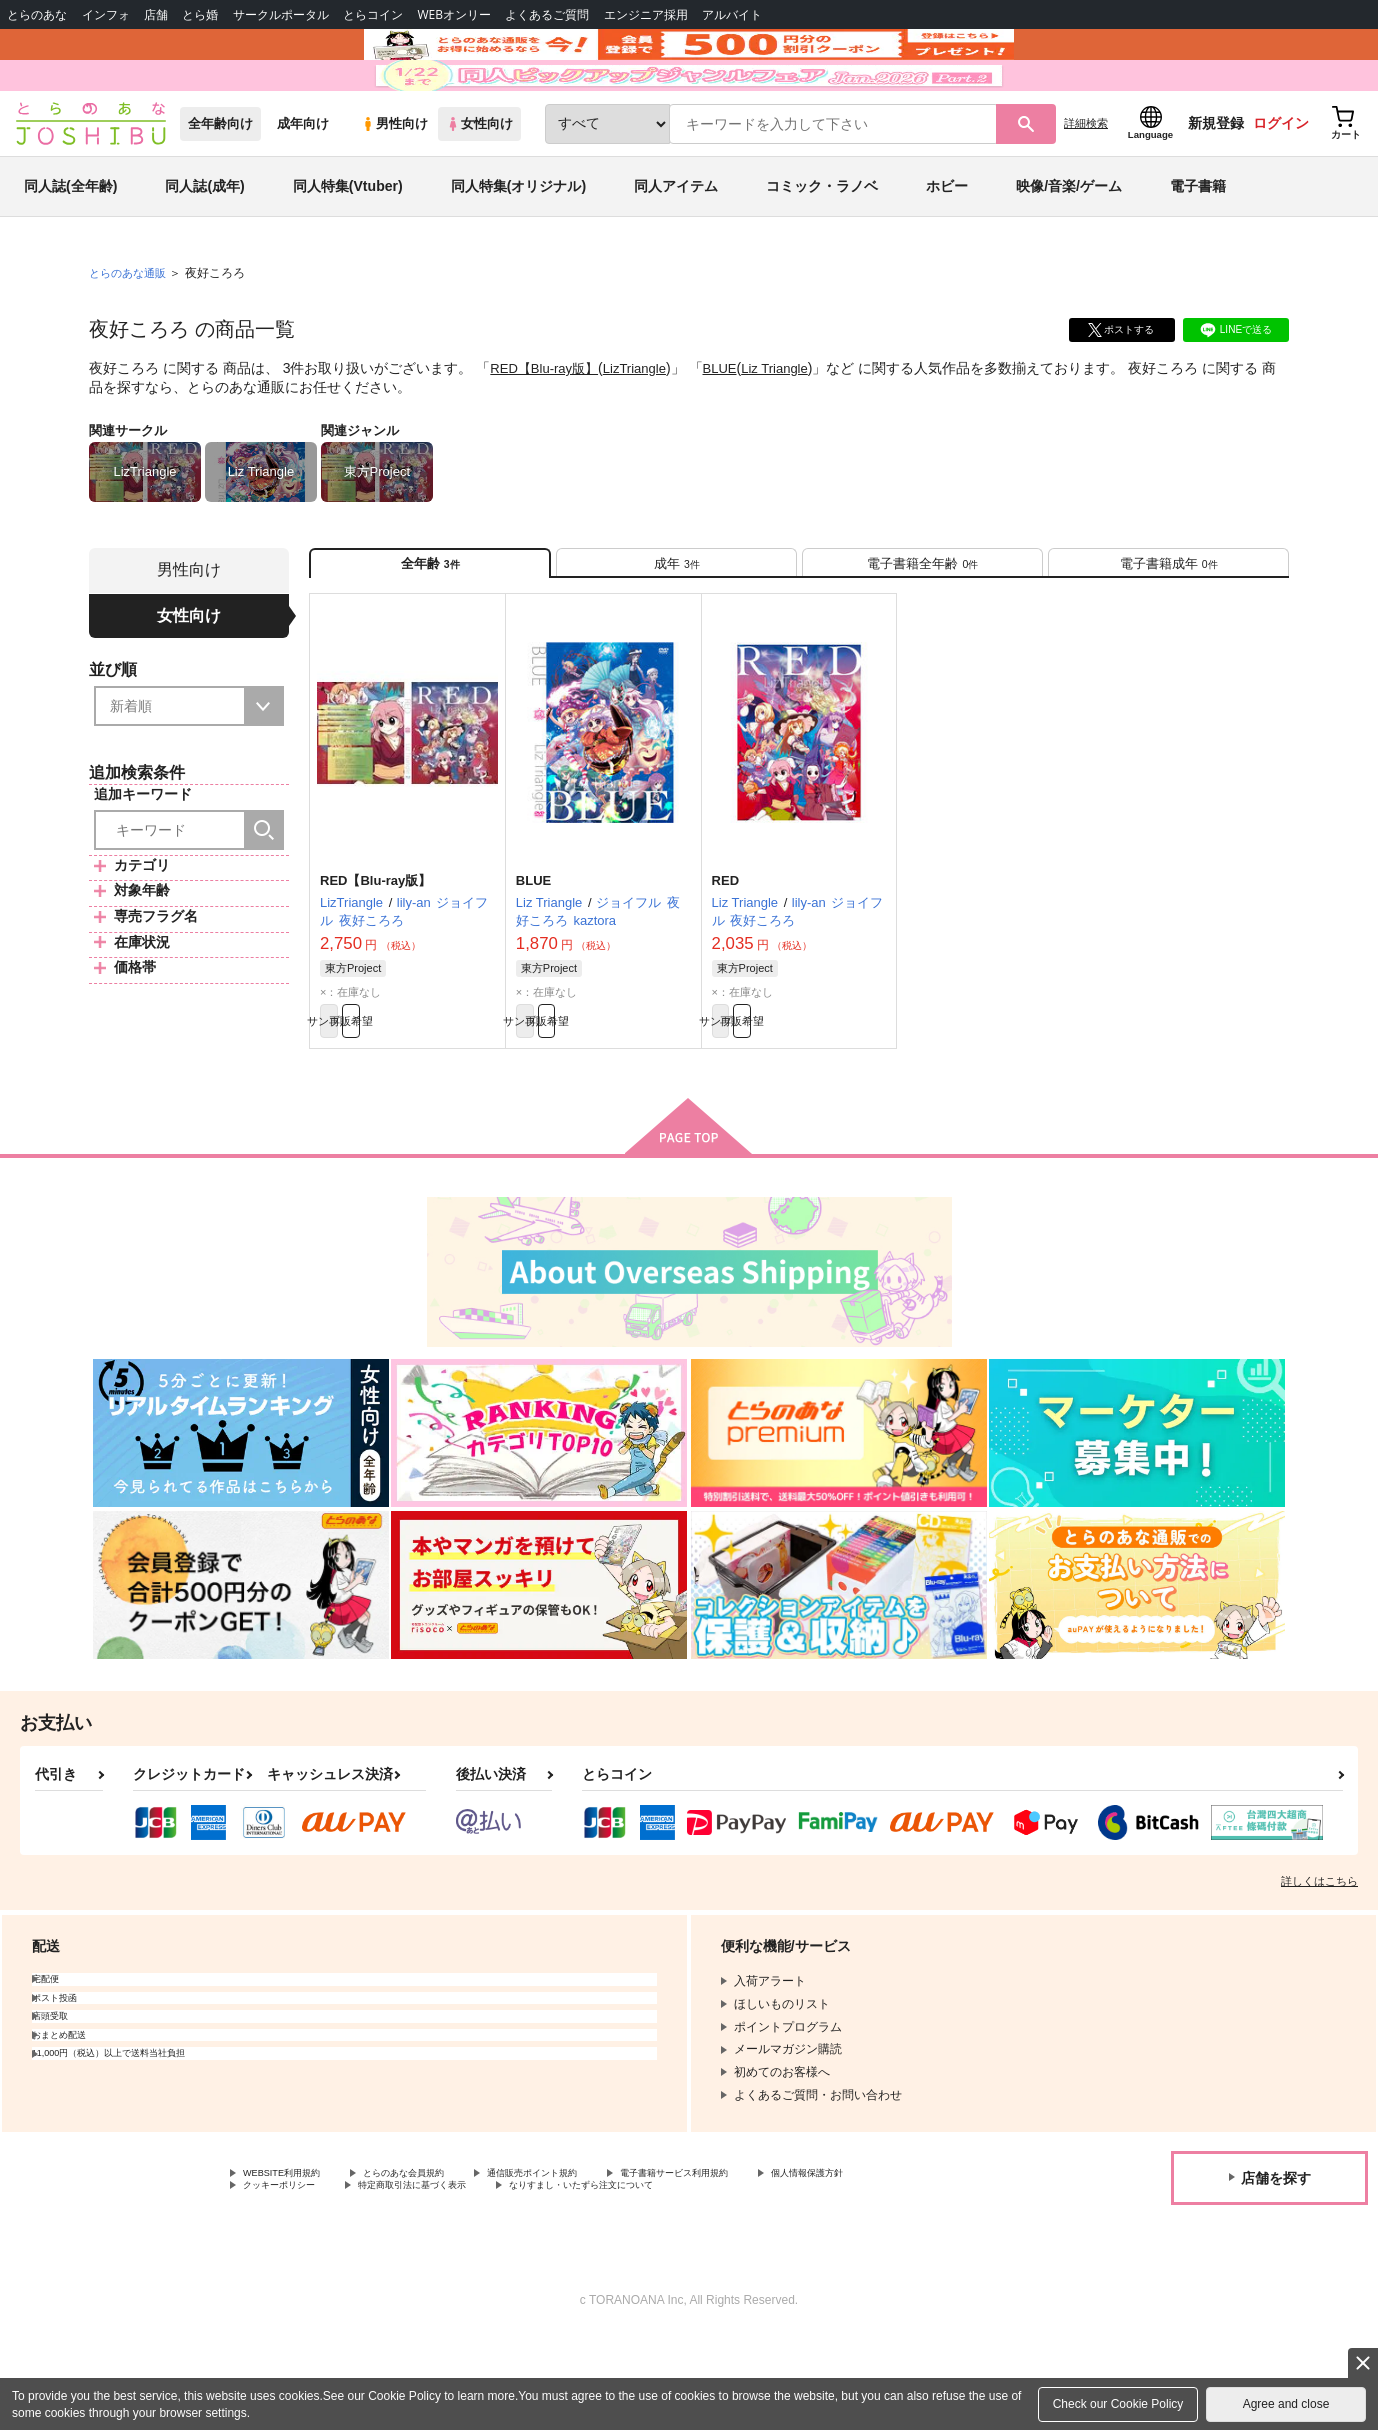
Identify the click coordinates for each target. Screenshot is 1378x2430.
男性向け (394, 181)
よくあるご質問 (547, 14)
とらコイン (373, 14)
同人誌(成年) (204, 244)
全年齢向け (220, 181)
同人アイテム (676, 244)
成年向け (303, 181)
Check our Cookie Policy (1118, 2404)
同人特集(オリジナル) (518, 244)
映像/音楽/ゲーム (1069, 244)
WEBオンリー (454, 14)
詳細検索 (1086, 181)
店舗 (156, 14)
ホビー (947, 244)
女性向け (479, 181)
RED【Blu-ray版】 (548, 426)
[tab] (676, 628)
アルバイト (732, 14)
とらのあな (37, 14)
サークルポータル (281, 14)
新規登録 (1216, 181)
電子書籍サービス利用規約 (774, 2261)
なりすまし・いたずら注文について (804, 2277)
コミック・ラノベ (822, 244)
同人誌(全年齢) (70, 244)
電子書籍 (1198, 244)
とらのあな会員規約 (442, 2261)
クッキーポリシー (430, 2277)
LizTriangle (645, 426)
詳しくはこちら (1319, 1967)
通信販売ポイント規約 (599, 2261)
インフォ (106, 14)
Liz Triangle (793, 426)
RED (725, 955)
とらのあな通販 (131, 331)
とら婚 (200, 14)
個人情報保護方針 (291, 2277)
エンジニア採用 (646, 14)
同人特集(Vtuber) (348, 244)
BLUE (733, 426)
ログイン (1281, 181)
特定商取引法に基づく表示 (593, 2277)
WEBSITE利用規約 (294, 2261)
